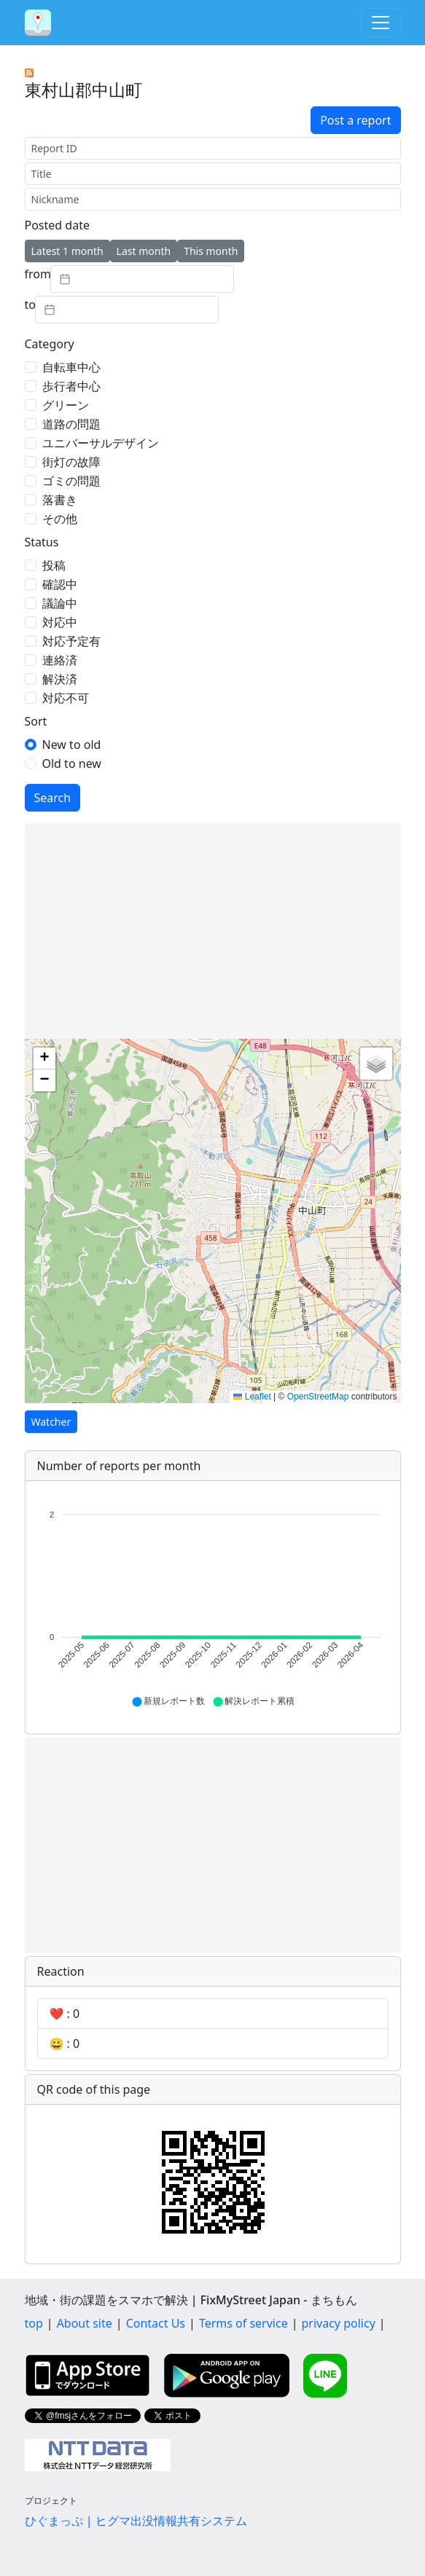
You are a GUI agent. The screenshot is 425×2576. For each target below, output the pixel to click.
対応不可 (65, 698)
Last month (144, 251)
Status (42, 542)
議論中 (59, 603)
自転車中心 (71, 367)
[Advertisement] (213, 931)
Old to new (71, 763)
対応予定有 (71, 641)
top (34, 2323)
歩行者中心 (71, 386)
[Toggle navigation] (380, 22)
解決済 (59, 679)
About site (84, 2323)
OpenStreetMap (318, 1396)
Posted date (57, 225)
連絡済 (59, 660)
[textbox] (142, 279)
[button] (44, 1058)
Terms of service (243, 2323)
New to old (71, 745)
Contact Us (155, 2323)
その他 (59, 519)
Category (49, 344)
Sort (36, 721)
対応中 (59, 622)
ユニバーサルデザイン (100, 443)
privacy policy (338, 2323)
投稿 (54, 565)
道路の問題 (71, 424)
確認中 (59, 584)
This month (211, 251)
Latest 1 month (67, 251)
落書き (59, 500)
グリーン (65, 405)
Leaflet (251, 1396)
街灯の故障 (71, 462)
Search (52, 798)
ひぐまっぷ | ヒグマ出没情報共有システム (136, 2521)
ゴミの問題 (71, 481)
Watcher (51, 1422)
